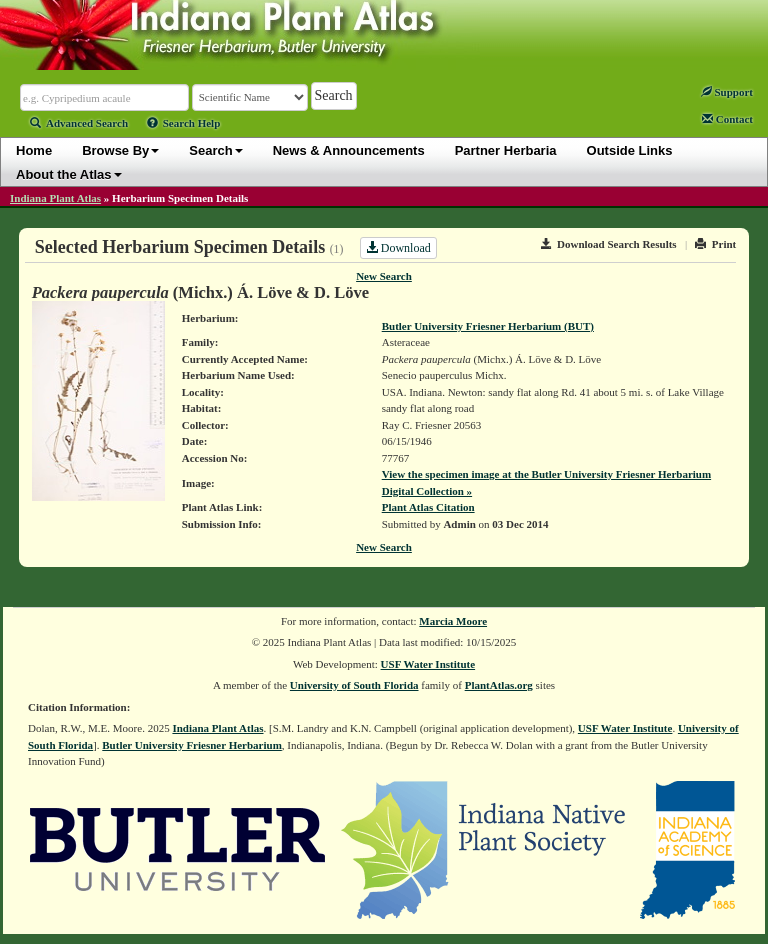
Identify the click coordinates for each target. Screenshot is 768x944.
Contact (727, 119)
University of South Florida (354, 685)
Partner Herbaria (506, 150)
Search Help (184, 123)
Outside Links (630, 150)
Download (398, 248)
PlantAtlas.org (499, 685)
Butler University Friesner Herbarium (192, 745)
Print (715, 244)
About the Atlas (69, 174)
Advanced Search (79, 123)
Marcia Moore (453, 621)
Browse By (120, 150)
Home (34, 150)
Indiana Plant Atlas (55, 198)
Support (727, 92)
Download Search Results (609, 244)
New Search (384, 276)
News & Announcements (349, 150)
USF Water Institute (428, 664)
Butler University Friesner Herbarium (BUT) (488, 326)
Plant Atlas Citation (428, 507)
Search (215, 150)
